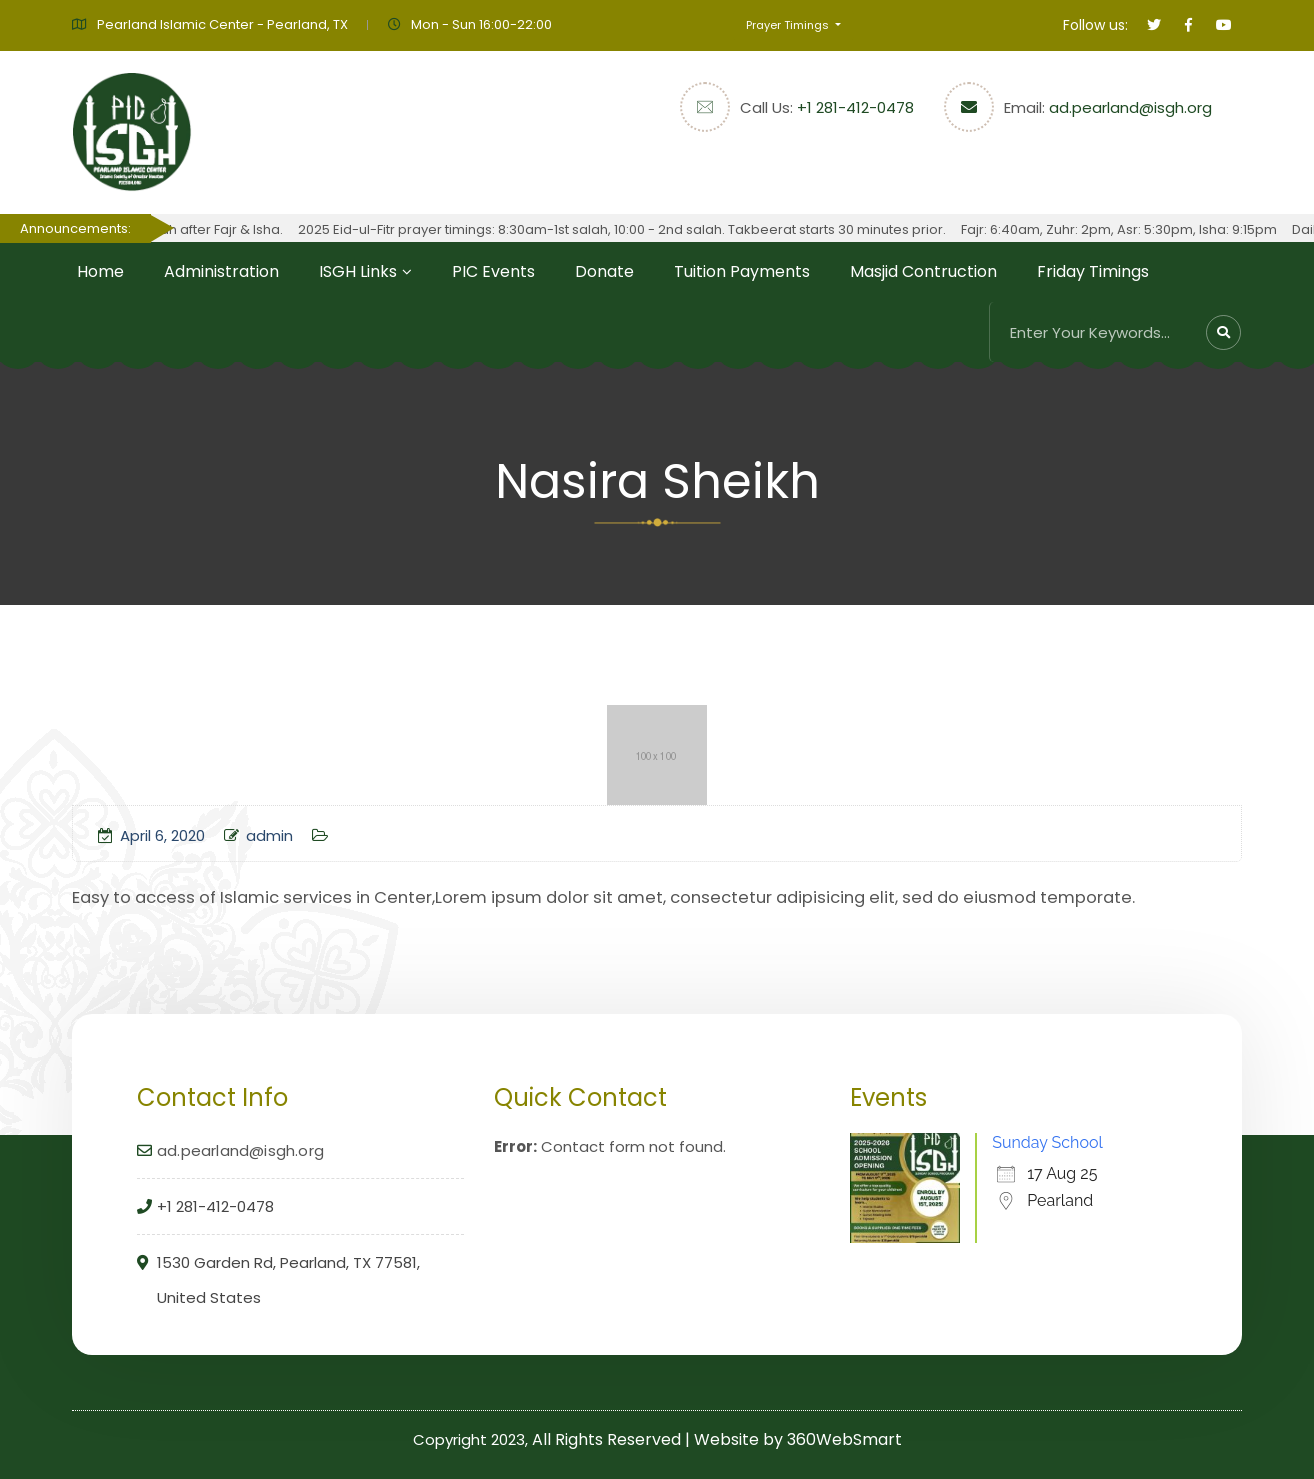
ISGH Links (358, 271)
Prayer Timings (789, 25)
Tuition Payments (742, 271)
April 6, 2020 (151, 835)
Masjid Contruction (923, 271)
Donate (604, 271)
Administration (221, 271)
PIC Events (493, 271)
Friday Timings (1093, 271)
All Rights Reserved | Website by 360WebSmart (717, 1439)
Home (100, 271)
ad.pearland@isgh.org (1130, 107)
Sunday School (1047, 1142)
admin (258, 835)
